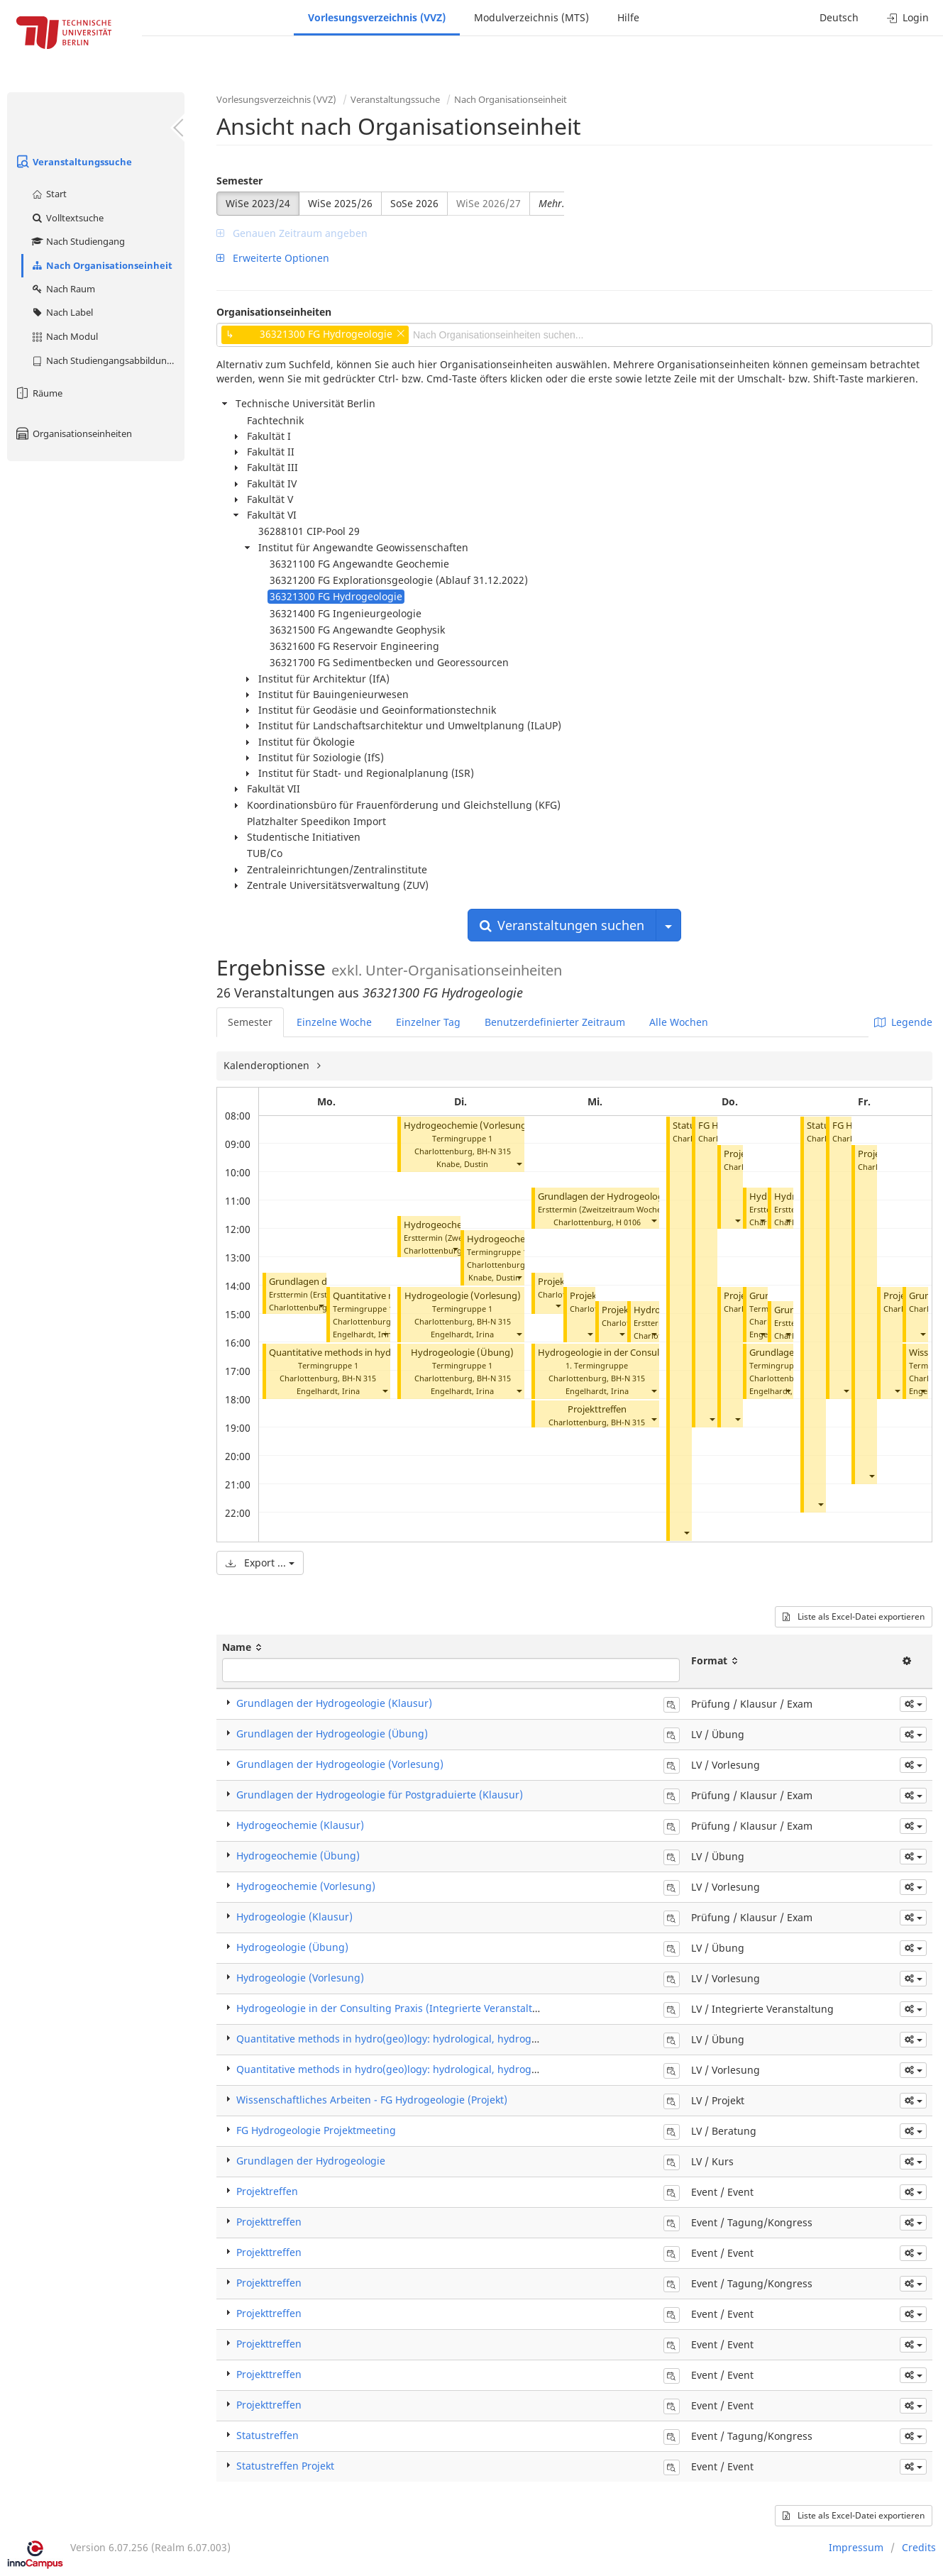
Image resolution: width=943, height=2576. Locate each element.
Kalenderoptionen (268, 1065)
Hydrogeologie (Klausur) (294, 1916)
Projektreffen (267, 2191)
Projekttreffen (597, 1409)
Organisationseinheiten (73, 433)
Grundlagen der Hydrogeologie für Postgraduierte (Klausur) (379, 1794)
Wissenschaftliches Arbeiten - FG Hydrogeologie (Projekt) (371, 2099)
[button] (320, 1306)
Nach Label (62, 312)
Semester (239, 180)
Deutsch (839, 17)
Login (908, 17)
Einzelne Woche (334, 1022)
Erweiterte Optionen (272, 258)
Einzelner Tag (428, 1022)
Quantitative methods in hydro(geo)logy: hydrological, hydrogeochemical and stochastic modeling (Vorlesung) (499, 2069)
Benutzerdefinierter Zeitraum (555, 1022)
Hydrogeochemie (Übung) (523, 1239)
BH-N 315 (359, 1378)
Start (49, 193)
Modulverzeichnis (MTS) (531, 17)
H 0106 (628, 1222)
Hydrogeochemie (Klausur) (300, 1825)
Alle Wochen (678, 1022)
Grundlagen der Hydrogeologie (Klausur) (334, 1703)
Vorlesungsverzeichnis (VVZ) (377, 17)
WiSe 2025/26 (340, 203)
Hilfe (628, 17)
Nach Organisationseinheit (101, 265)
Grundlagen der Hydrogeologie (310, 2160)
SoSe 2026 (414, 203)
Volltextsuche (67, 217)
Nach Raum (63, 288)
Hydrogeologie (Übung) (462, 1353)
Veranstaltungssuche (73, 161)
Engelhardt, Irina (364, 1334)
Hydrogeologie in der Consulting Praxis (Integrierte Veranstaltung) (395, 2008)
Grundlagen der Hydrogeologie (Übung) (332, 1733)
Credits (919, 2547)
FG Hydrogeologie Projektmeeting (316, 2130)
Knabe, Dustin (462, 1164)
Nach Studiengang (78, 241)
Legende (903, 1022)
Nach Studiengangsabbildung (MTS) (107, 360)
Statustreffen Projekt (285, 2465)
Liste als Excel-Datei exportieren (854, 1616)
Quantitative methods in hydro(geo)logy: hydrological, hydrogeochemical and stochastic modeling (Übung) (492, 2038)
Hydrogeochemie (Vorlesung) (467, 1126)
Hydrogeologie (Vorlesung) (462, 1296)
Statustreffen (267, 2435)
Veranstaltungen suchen (562, 925)
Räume (38, 393)
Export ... (260, 1562)
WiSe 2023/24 (258, 203)
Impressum (856, 2547)
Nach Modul (64, 336)
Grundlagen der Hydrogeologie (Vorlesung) (339, 1764)
